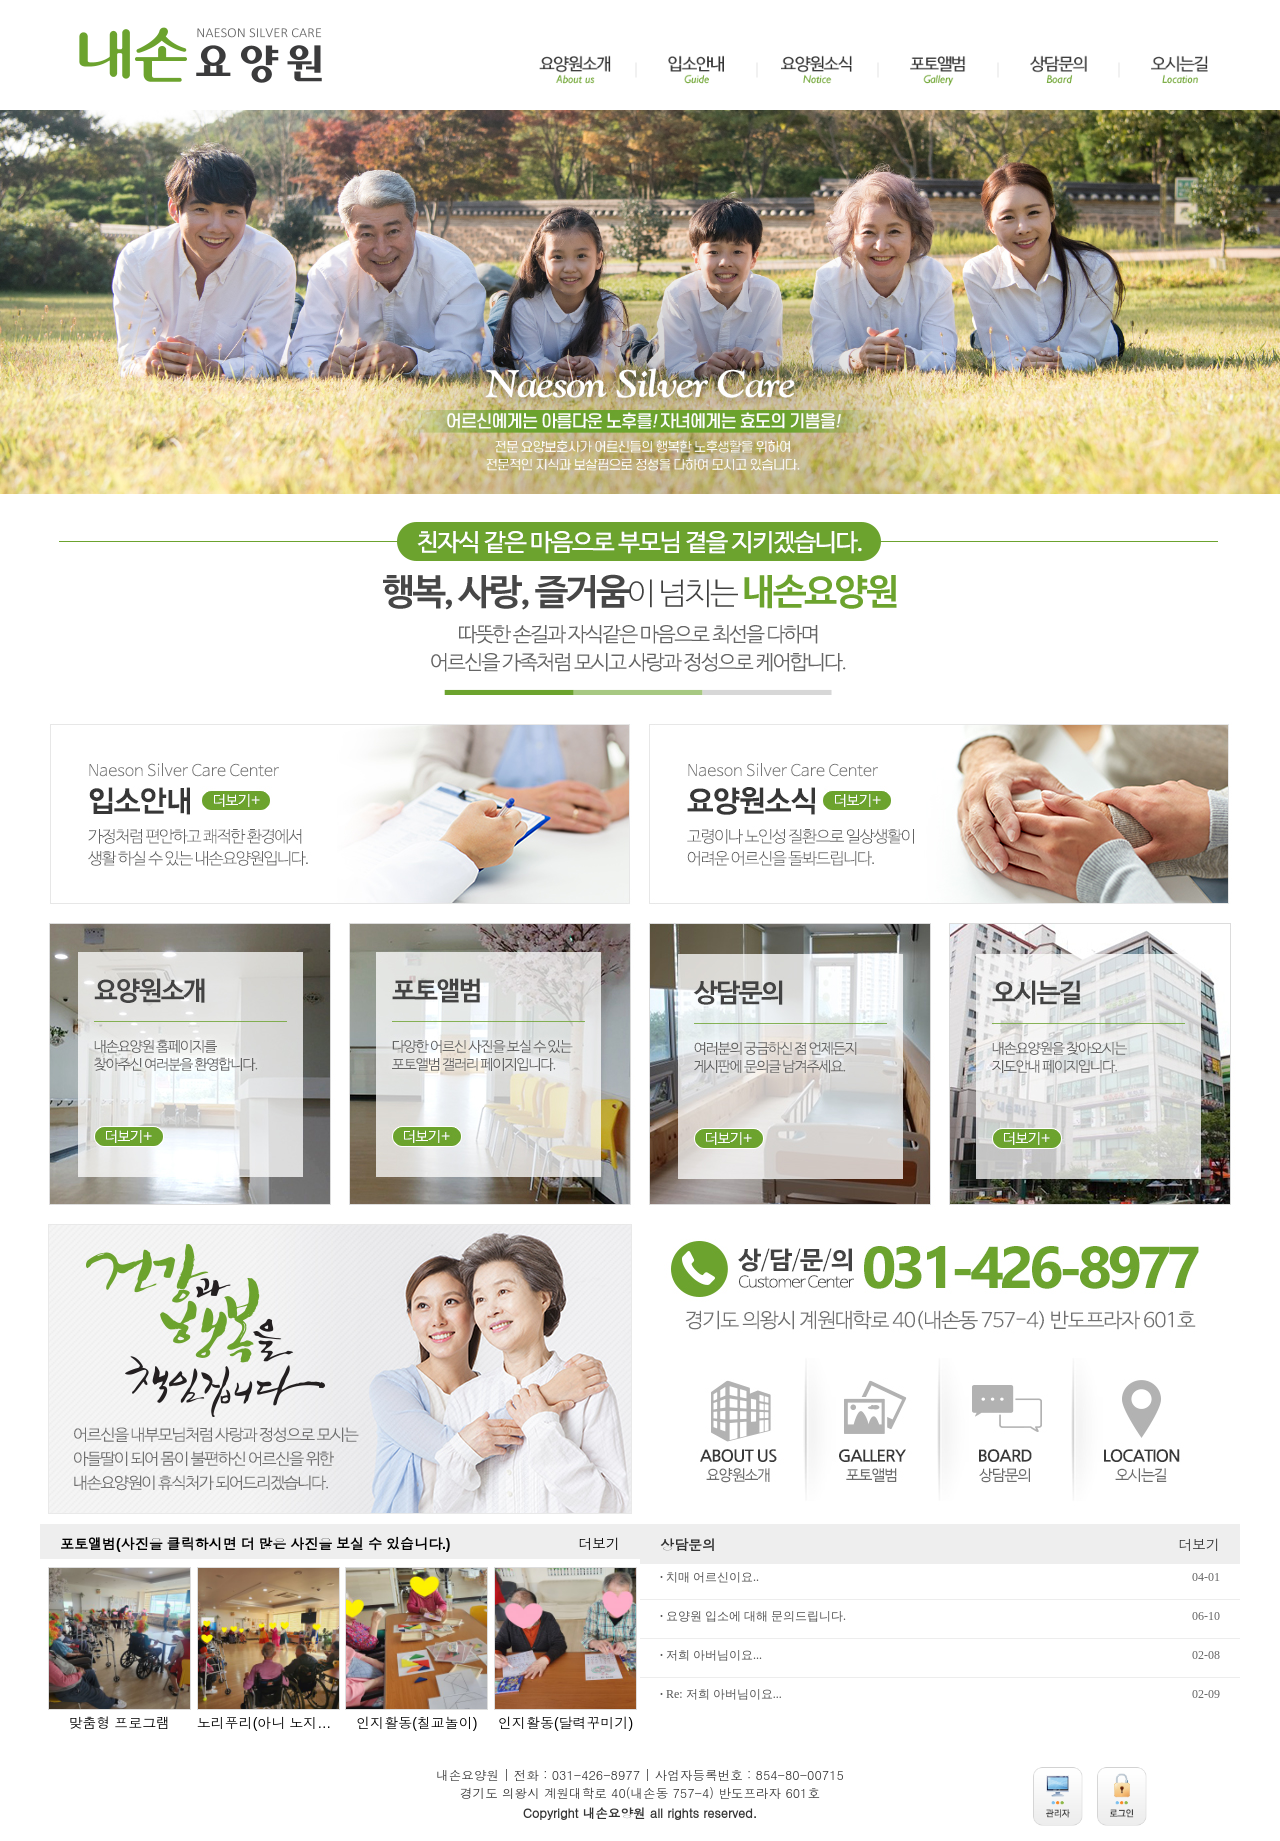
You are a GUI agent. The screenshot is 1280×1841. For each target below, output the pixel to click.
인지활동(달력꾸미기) (565, 1723)
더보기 (599, 1544)
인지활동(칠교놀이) (416, 1723)
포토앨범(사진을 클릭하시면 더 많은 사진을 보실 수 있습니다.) (255, 1544)
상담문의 (688, 1544)
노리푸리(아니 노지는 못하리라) (268, 1723)
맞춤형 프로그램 (119, 1723)
